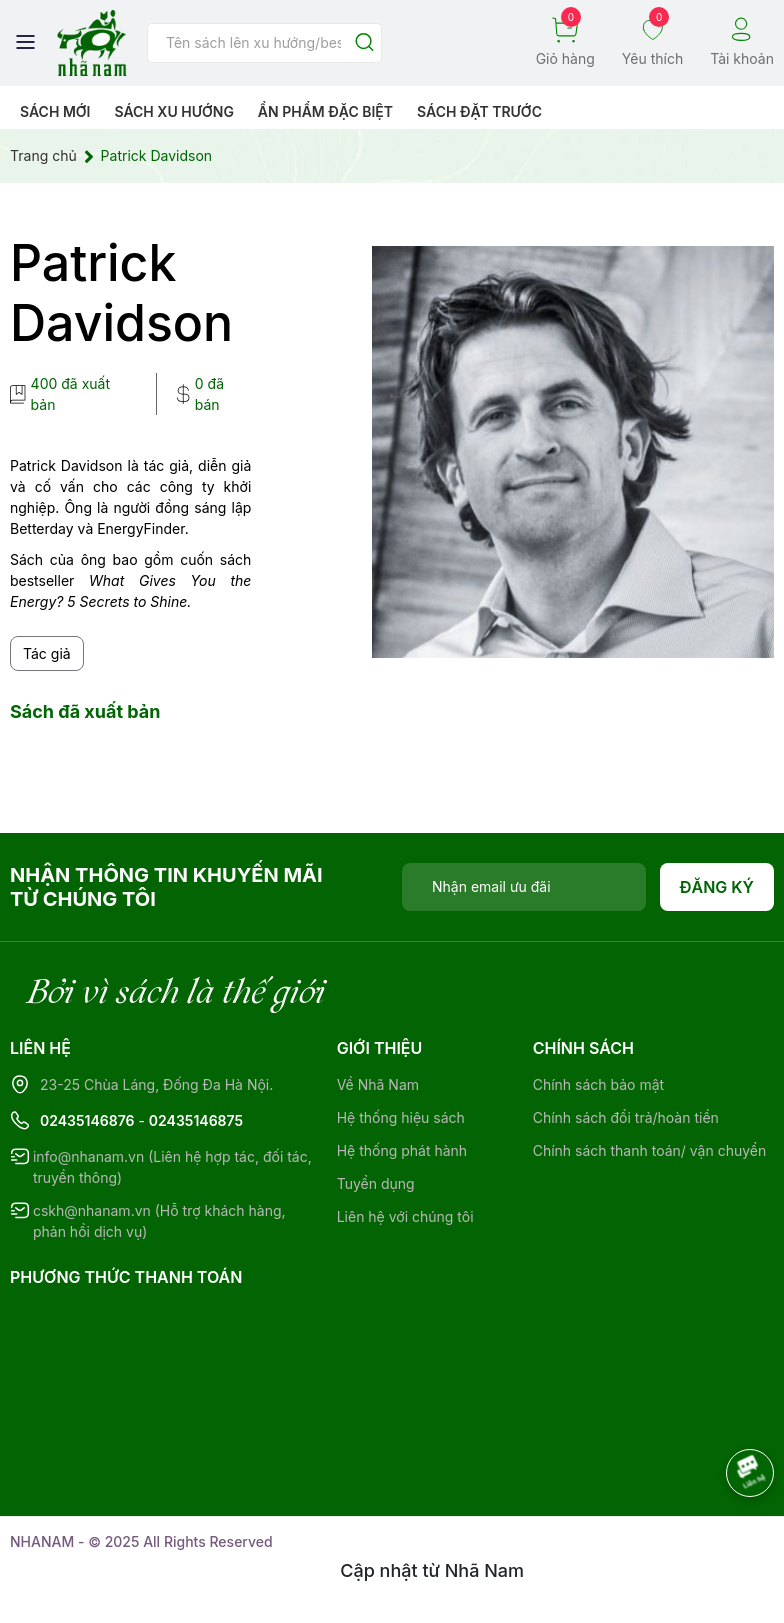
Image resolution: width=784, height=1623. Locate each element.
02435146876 (87, 1120)
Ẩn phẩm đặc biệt (325, 111)
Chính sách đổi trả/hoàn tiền (626, 1117)
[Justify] (364, 43)
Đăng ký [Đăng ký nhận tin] (717, 887)
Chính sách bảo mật (598, 1084)
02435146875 (196, 1120)
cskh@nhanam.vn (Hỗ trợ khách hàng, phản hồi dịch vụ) (159, 1221)
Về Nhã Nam (378, 1084)
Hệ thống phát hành (402, 1150)
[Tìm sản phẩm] (264, 43)
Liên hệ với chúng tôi (405, 1216)
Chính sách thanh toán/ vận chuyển (650, 1150)
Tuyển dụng (376, 1183)
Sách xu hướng (173, 111)
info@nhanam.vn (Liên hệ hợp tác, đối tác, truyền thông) (172, 1167)
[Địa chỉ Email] (524, 887)
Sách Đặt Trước (479, 111)
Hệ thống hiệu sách (401, 1117)
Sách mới (55, 111)
